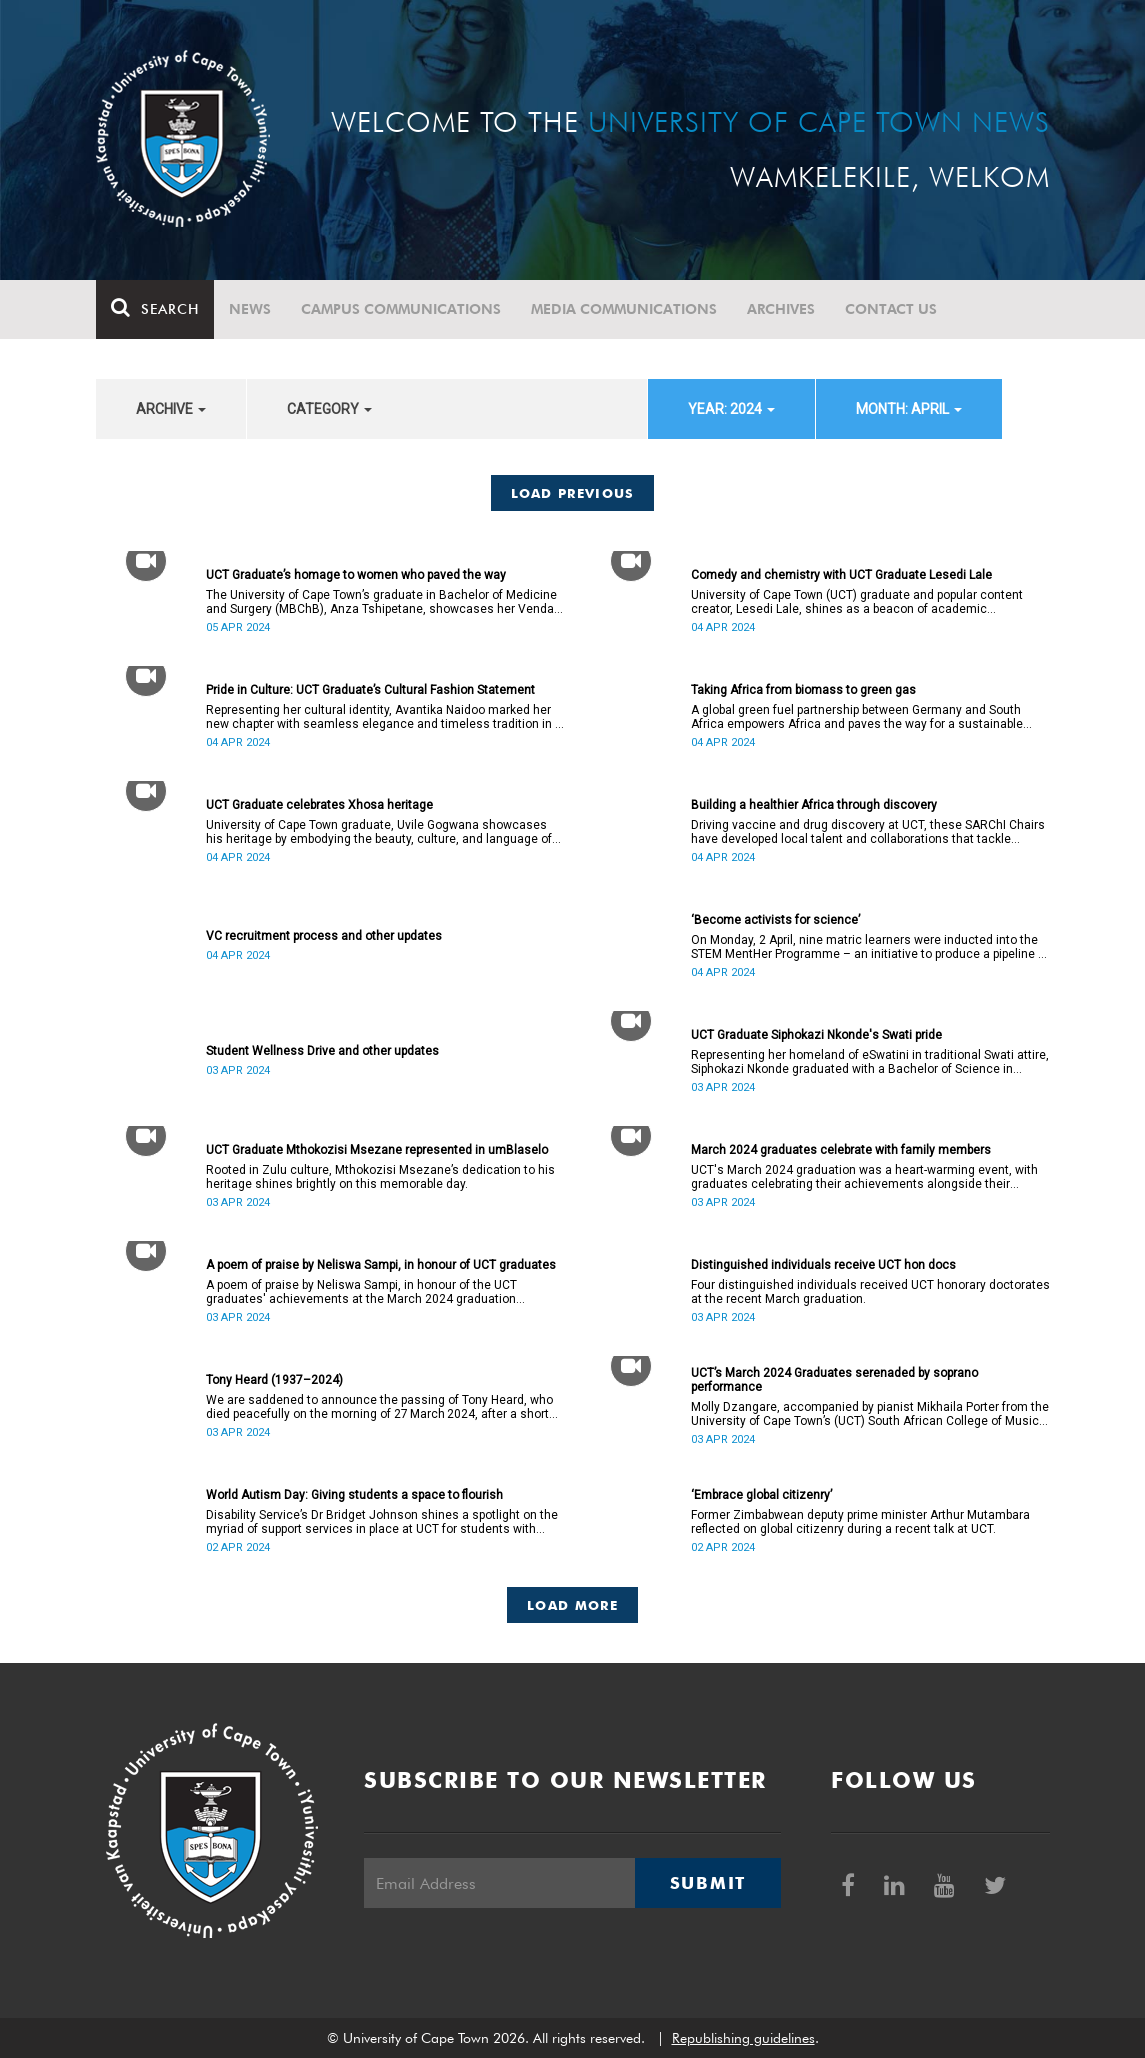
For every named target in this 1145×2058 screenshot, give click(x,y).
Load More (572, 1605)
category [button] (329, 409)
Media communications (624, 309)
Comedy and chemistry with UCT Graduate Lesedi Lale (841, 575)
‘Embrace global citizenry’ (761, 1495)
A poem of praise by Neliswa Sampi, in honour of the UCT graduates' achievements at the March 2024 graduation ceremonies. (361, 1292)
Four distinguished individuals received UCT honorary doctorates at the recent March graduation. (870, 1292)
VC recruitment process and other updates (324, 936)
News (250, 309)
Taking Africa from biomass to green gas (803, 690)
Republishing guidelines (743, 2038)
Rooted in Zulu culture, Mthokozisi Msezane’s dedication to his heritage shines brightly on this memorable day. (380, 1177)
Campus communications (401, 309)
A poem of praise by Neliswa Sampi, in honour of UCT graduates (381, 1265)
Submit (708, 1883)
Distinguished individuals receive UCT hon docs (823, 1265)
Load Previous (573, 493)
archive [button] (171, 409)
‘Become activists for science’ (775, 920)
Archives (781, 309)
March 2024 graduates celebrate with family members (841, 1150)
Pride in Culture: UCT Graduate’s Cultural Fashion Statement (370, 690)
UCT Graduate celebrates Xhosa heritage (319, 805)
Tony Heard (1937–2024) (274, 1380)
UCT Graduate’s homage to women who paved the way (356, 575)
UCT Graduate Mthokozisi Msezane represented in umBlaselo (377, 1150)
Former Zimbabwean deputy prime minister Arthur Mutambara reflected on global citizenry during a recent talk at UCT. (860, 1522)
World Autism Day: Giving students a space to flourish (354, 1495)
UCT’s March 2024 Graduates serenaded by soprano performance (834, 1380)
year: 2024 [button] (731, 409)
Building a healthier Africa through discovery (814, 805)
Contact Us (891, 309)
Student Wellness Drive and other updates (322, 1051)
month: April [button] (909, 409)
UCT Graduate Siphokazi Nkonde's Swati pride (816, 1035)
